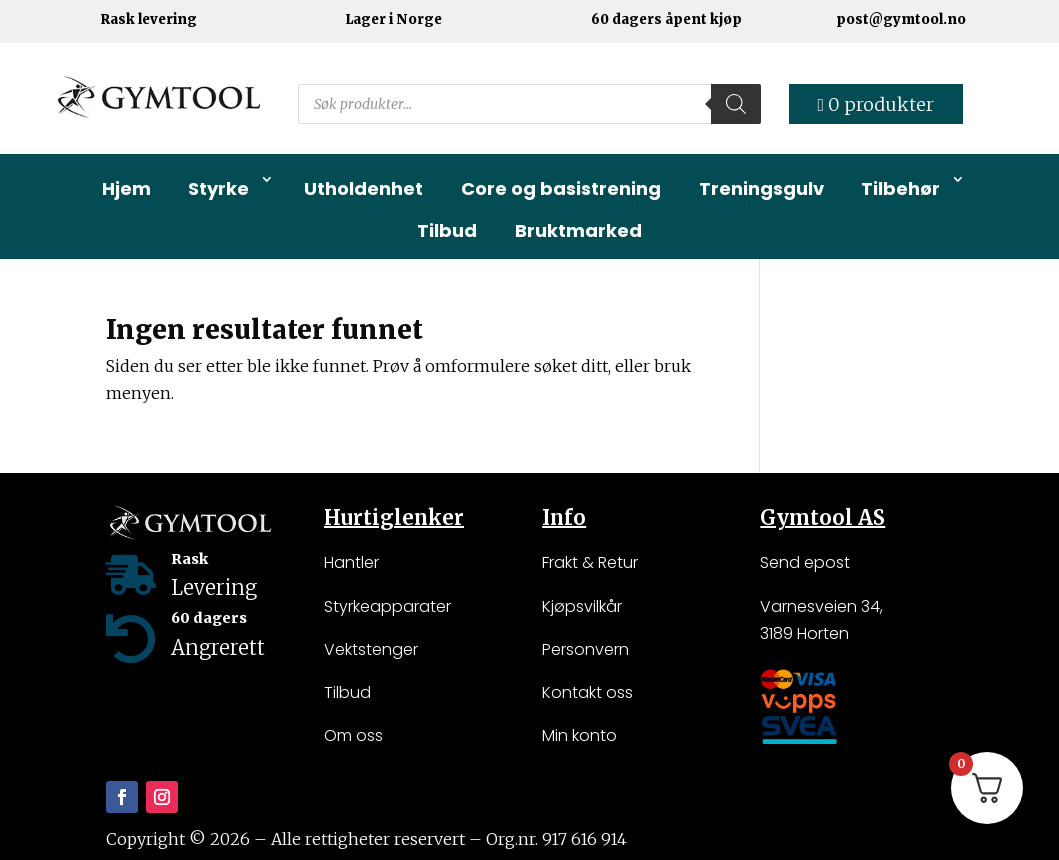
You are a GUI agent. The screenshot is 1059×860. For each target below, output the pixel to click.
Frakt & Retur (590, 562)
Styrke (218, 188)
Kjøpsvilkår (582, 606)
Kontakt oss (587, 692)
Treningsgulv (761, 188)
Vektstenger (371, 649)
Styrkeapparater (387, 606)
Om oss (353, 735)
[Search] (736, 104)
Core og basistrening (561, 188)
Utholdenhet (363, 188)
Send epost (805, 562)
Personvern (585, 649)
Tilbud (447, 230)
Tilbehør (900, 188)
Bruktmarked (578, 230)
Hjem (126, 188)
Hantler (351, 562)
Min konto (579, 735)
